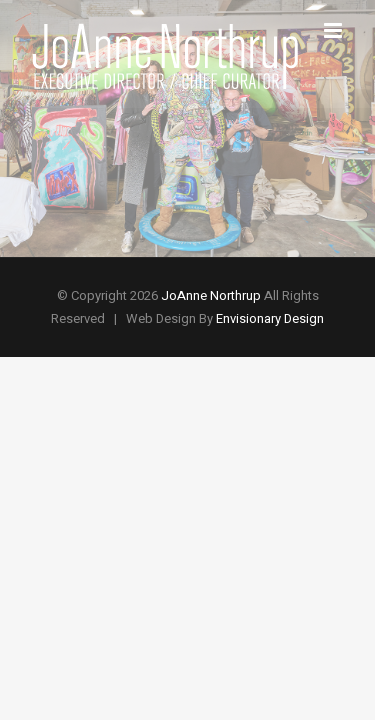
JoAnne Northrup (211, 295)
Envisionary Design (270, 318)
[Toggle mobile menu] (334, 30)
